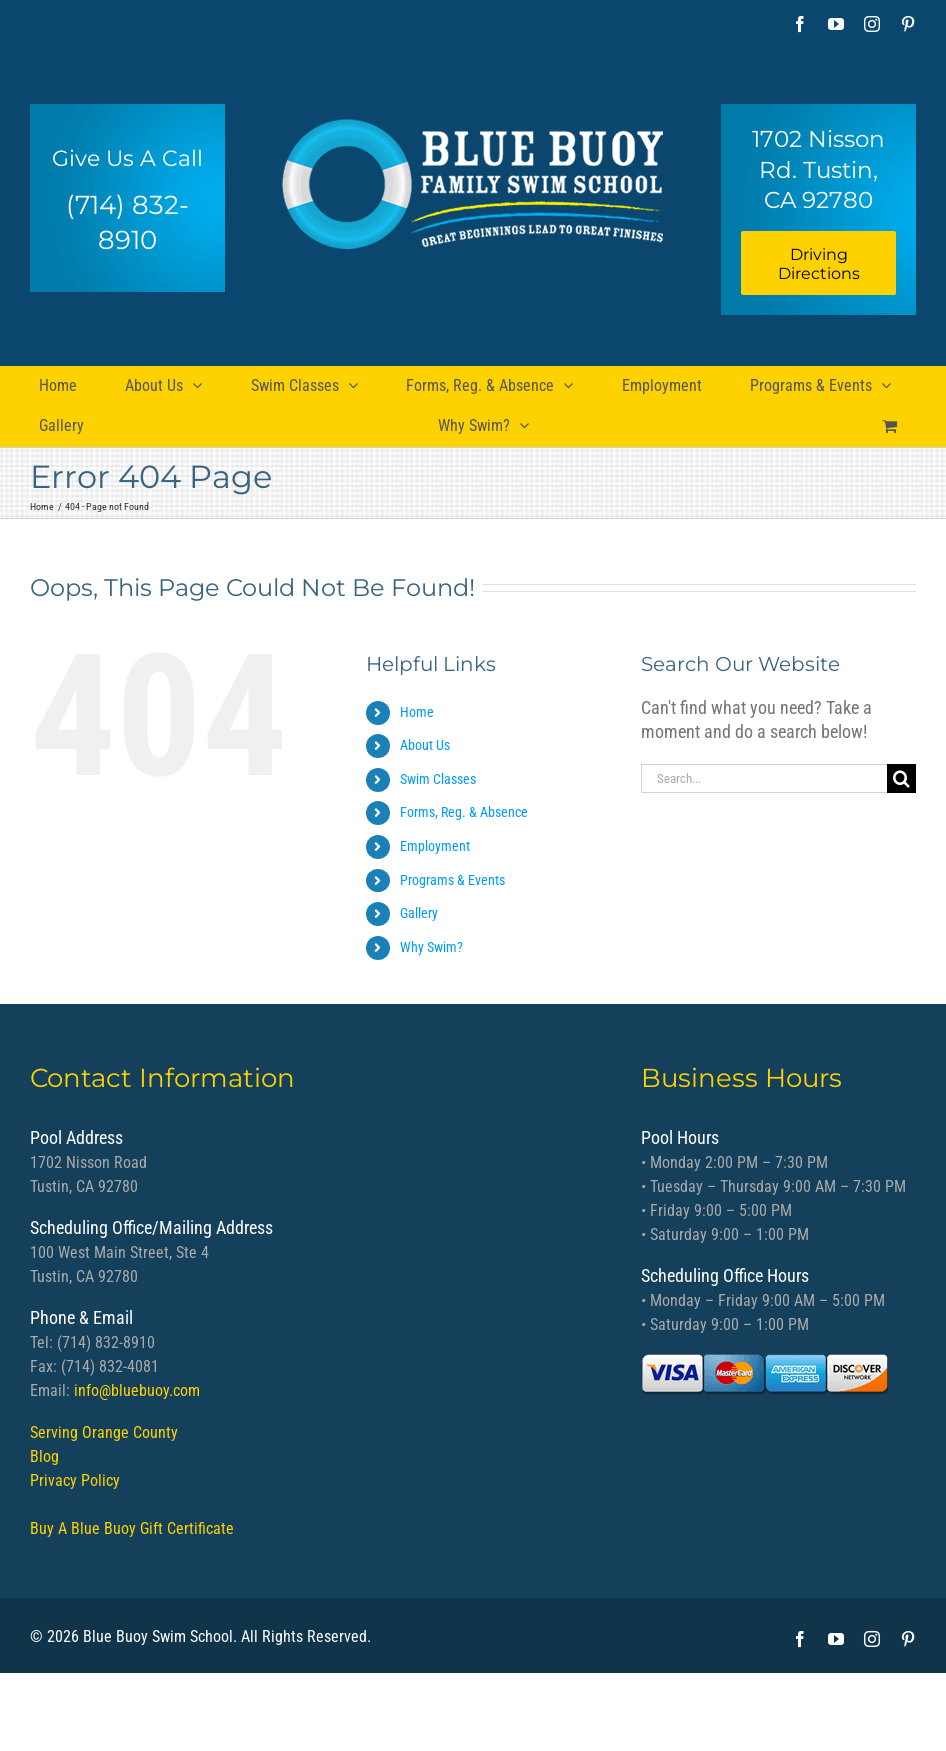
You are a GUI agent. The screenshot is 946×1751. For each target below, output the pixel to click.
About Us (425, 745)
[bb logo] (472, 176)
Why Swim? (431, 947)
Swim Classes (438, 779)
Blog (44, 1456)
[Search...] (764, 778)
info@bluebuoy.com (137, 1390)
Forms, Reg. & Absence (464, 812)
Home (417, 712)
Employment (435, 846)
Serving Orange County (104, 1432)
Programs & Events (452, 880)
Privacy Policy (75, 1480)
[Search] (901, 778)
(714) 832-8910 (127, 222)
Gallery (419, 913)
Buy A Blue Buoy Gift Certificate (132, 1528)
